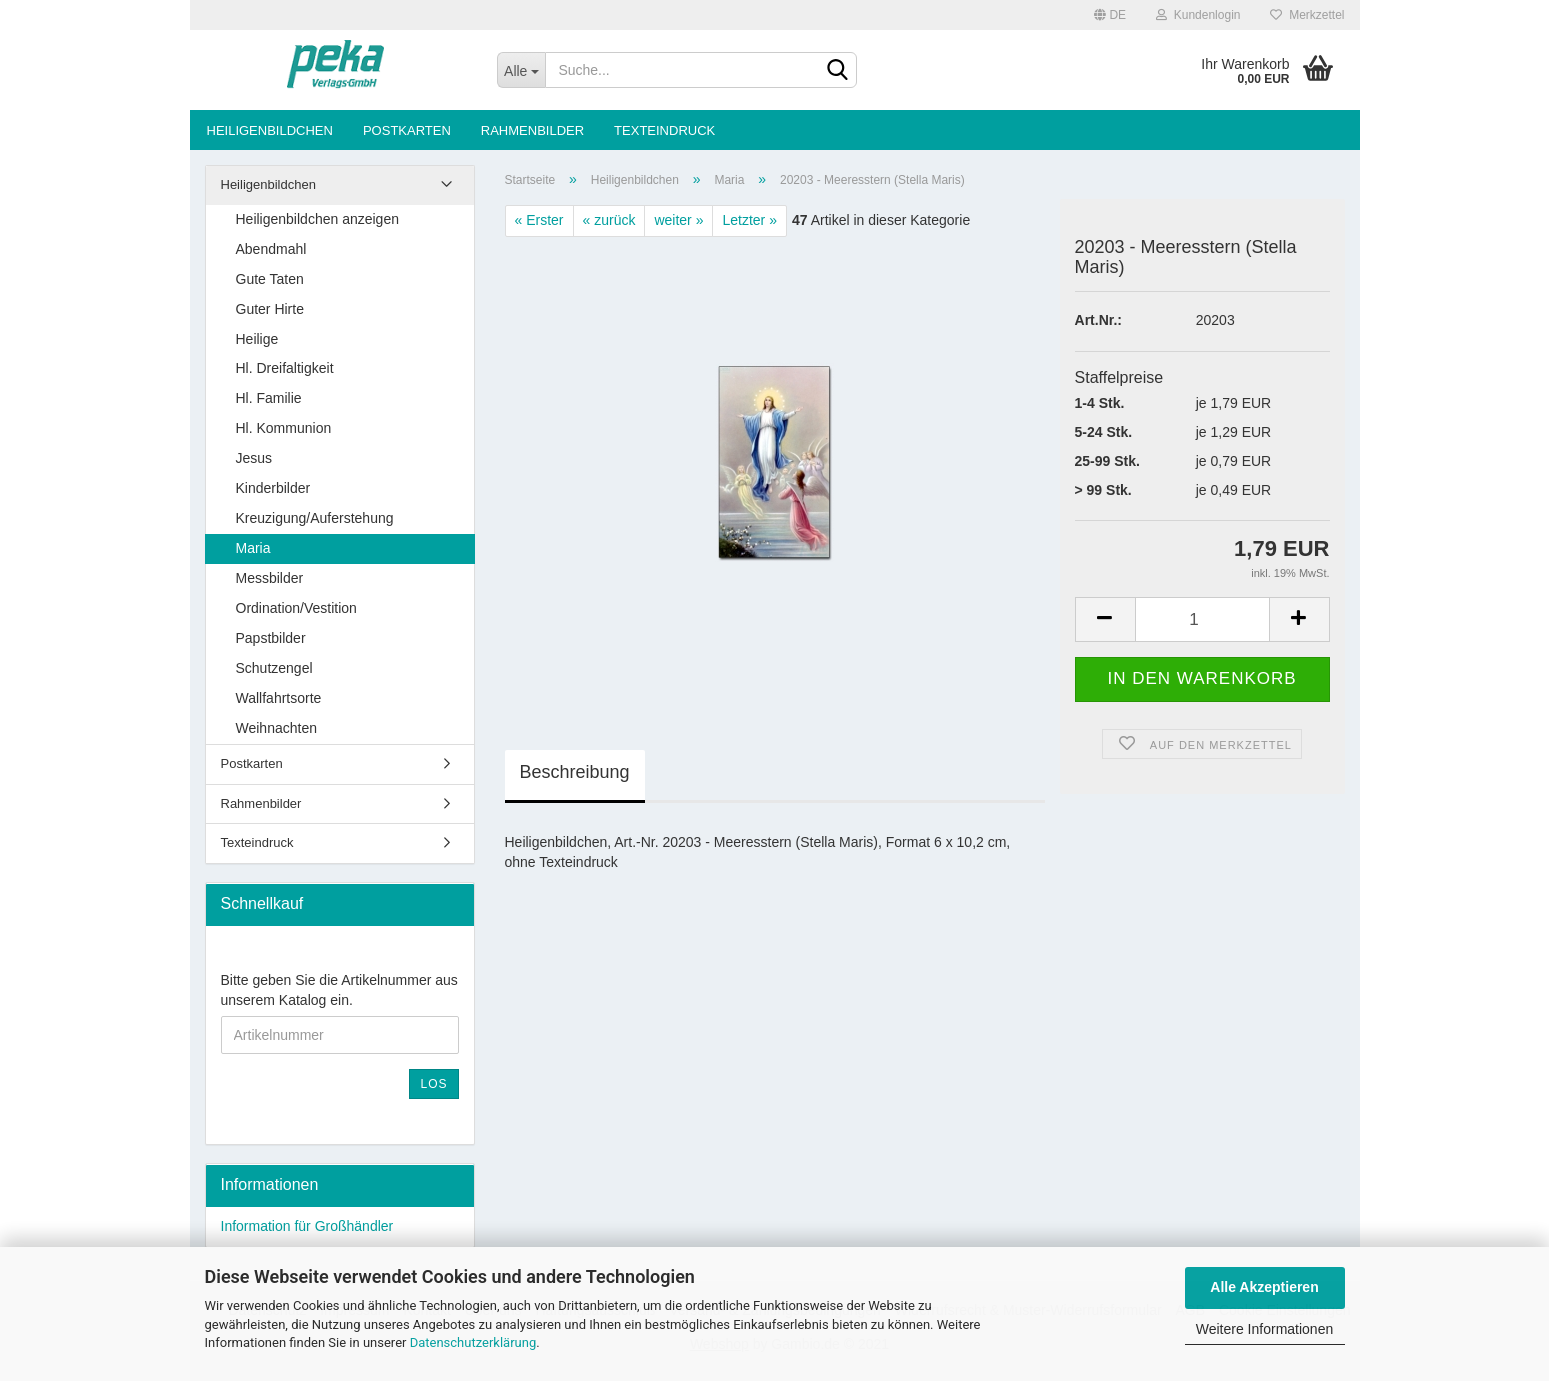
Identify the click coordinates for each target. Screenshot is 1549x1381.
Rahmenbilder (532, 130)
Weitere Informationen (1264, 1329)
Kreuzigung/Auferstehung (315, 518)
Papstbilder (271, 638)
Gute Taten (270, 279)
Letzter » (749, 220)
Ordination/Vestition (296, 608)
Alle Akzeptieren (1264, 1287)
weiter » (678, 220)
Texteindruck (664, 130)
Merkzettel (1307, 15)
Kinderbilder (273, 488)
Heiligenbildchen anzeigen (317, 219)
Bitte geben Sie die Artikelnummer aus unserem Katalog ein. (339, 990)
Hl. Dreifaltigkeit (285, 368)
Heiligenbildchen (270, 130)
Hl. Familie (269, 398)
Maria (253, 548)
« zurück (609, 220)
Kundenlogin (1198, 15)
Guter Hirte (270, 309)
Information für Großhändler (307, 1226)
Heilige (257, 339)
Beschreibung (575, 772)
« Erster (539, 220)
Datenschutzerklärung (473, 1342)
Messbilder (270, 578)
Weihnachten (276, 728)
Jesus (254, 458)
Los (433, 1084)
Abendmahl (271, 249)
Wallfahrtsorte (279, 698)
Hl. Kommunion (284, 428)
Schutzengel (274, 668)
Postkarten (407, 130)
